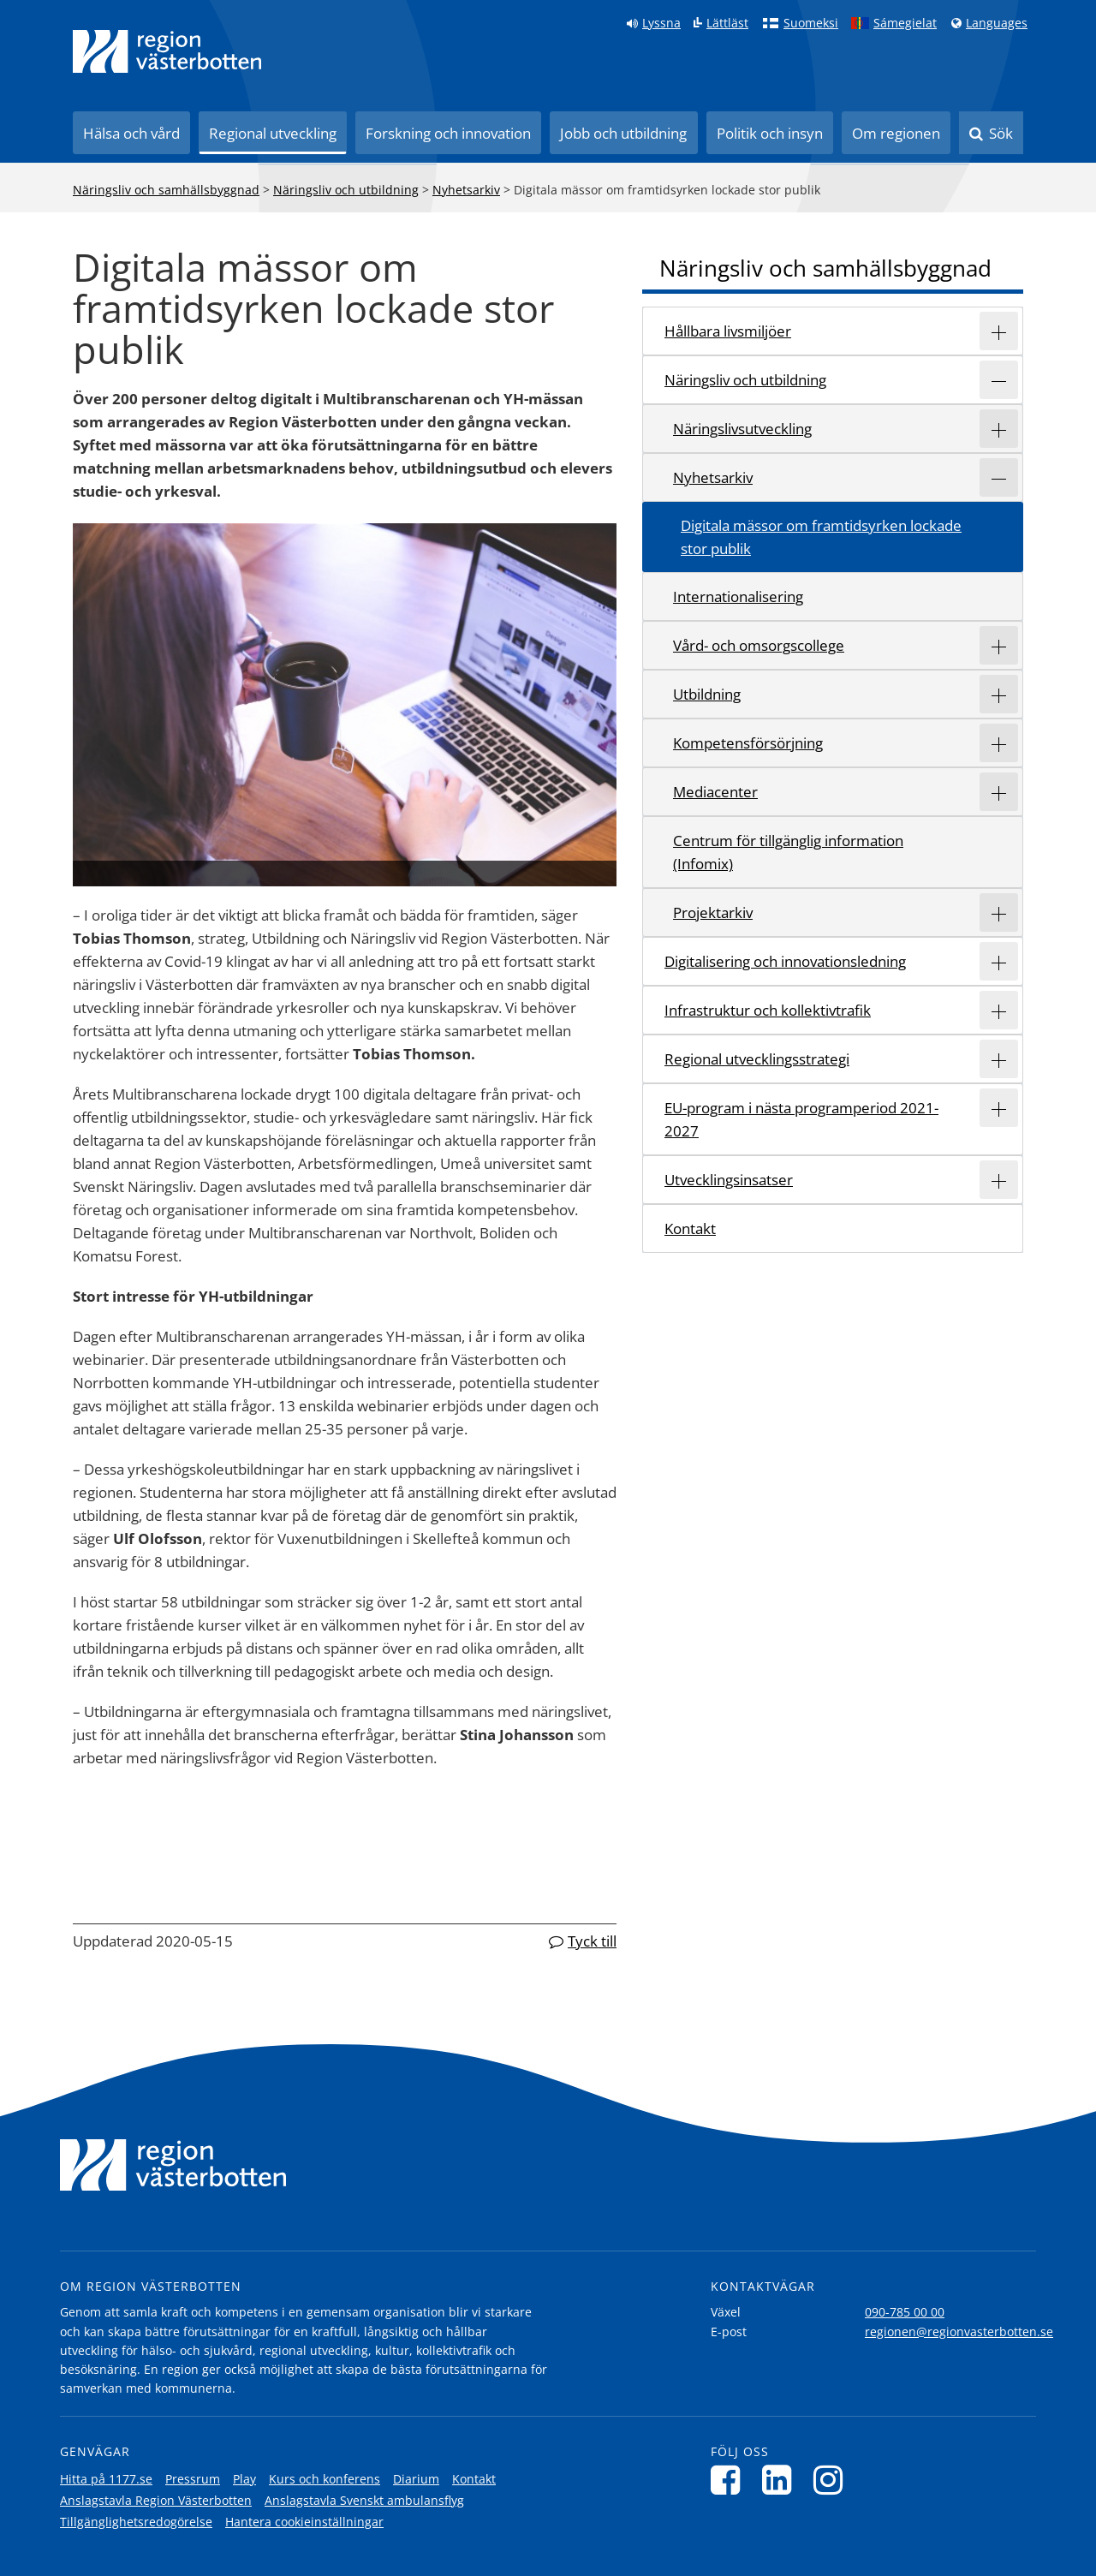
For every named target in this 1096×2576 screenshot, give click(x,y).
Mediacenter (715, 792)
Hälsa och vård (131, 133)
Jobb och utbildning (623, 133)
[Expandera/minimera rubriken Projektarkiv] (999, 912)
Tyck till (592, 1941)
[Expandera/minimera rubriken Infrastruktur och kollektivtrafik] (999, 1010)
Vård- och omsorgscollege (758, 645)
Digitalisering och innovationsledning (785, 961)
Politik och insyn (770, 133)
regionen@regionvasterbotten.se (959, 2331)
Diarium (416, 2479)
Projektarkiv (713, 912)
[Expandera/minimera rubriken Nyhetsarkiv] (999, 477)
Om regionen (896, 133)
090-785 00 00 (904, 2312)
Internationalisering (738, 596)
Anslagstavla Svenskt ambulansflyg (364, 2500)
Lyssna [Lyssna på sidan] (661, 23)
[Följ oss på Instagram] (832, 2479)
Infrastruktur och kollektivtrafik (767, 1010)
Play (244, 2479)
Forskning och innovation (448, 133)
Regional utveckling (273, 133)
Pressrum (192, 2479)
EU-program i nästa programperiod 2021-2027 (801, 1119)
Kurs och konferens (324, 2479)
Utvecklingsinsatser (728, 1180)
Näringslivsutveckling (742, 428)
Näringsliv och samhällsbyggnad (166, 190)
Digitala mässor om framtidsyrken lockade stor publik (821, 537)
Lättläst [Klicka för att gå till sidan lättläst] (727, 23)
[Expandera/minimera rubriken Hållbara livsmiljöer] (999, 331)
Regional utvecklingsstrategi (756, 1059)
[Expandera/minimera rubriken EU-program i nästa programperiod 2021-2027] (999, 1107)
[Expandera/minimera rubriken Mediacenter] (999, 791)
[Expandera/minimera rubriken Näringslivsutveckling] (999, 428)
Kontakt (690, 1228)
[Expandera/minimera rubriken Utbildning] (999, 694)
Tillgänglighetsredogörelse (136, 2521)
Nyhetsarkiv (466, 190)
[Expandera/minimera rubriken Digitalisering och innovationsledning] (999, 961)
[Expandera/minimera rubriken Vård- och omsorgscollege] (999, 645)
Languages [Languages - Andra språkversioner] (997, 23)
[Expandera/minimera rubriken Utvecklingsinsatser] (999, 1179)
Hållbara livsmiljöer (727, 331)
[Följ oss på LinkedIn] (781, 2479)
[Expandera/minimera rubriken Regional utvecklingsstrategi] (999, 1059)
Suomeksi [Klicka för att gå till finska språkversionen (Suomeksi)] (810, 23)
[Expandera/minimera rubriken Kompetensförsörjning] (999, 743)
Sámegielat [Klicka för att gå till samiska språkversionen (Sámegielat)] (905, 23)
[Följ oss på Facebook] (730, 2479)
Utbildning (707, 694)
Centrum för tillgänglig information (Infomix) (788, 852)
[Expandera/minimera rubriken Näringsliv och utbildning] (999, 380)
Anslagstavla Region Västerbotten (156, 2500)
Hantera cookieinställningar (304, 2521)
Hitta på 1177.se (106, 2479)
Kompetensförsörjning (748, 743)
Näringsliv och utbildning (346, 190)
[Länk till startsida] (167, 51)
